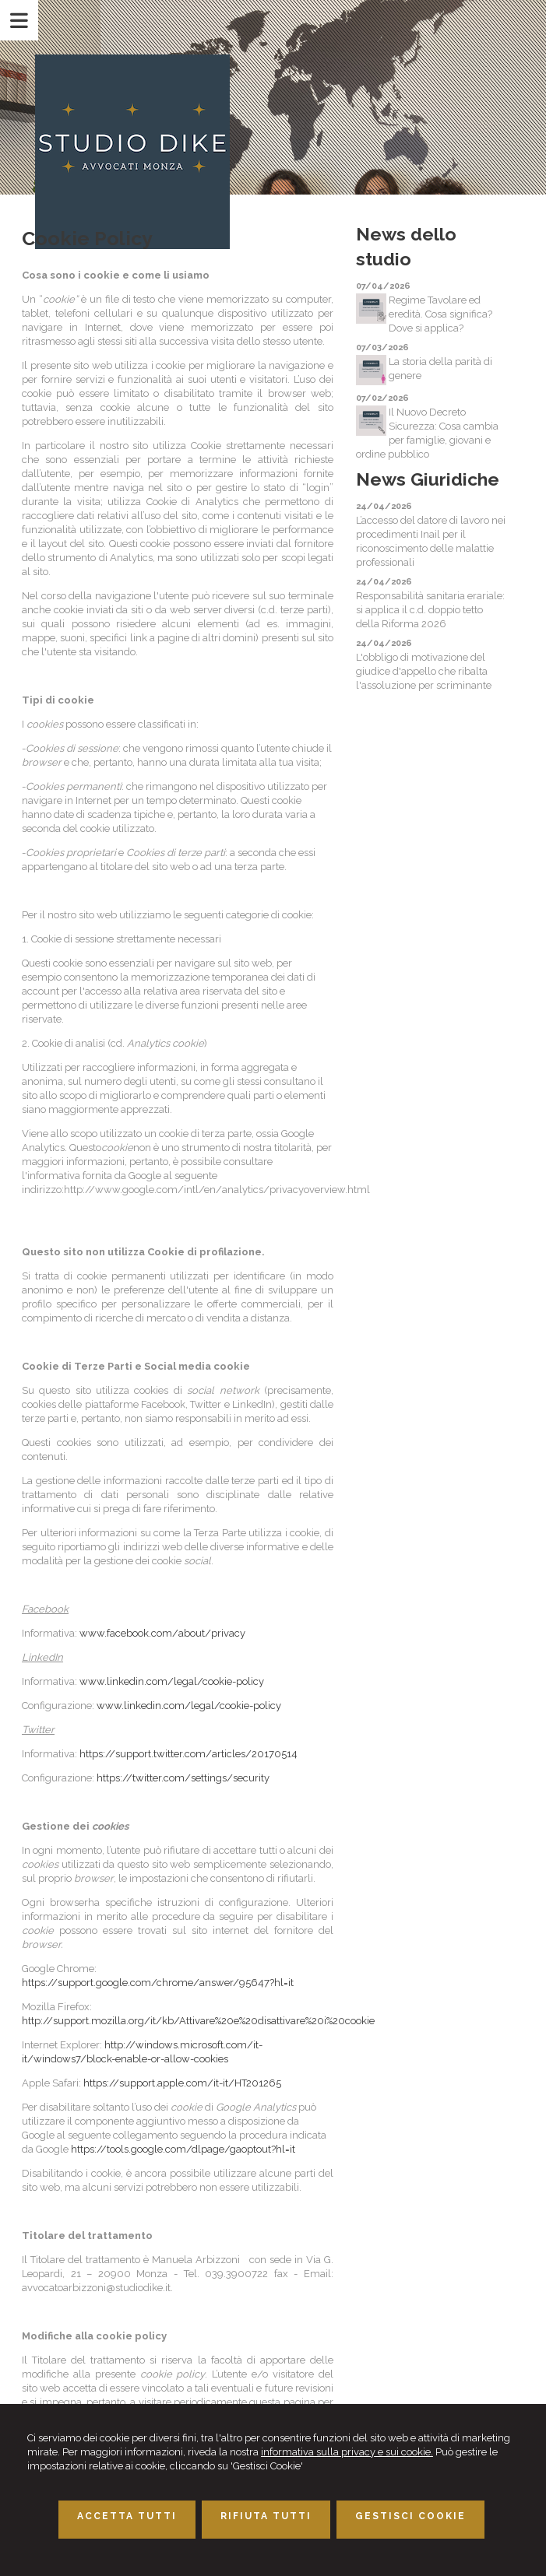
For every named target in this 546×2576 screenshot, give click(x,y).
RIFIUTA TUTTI (266, 2516)
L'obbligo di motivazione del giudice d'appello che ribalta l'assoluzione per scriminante (423, 671)
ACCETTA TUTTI (127, 2516)
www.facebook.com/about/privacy (162, 1633)
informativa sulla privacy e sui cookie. (347, 2452)
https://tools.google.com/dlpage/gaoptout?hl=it (183, 2149)
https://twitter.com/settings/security (183, 1778)
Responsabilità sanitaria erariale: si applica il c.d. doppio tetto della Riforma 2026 (430, 610)
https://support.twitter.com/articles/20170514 (188, 1754)
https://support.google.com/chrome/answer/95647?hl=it (158, 1982)
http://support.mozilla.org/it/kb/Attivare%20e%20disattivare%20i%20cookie (198, 2021)
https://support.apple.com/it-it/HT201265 (182, 2083)
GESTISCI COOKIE (410, 2516)
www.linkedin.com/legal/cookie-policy (171, 1681)
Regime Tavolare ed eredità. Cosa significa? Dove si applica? (440, 314)
